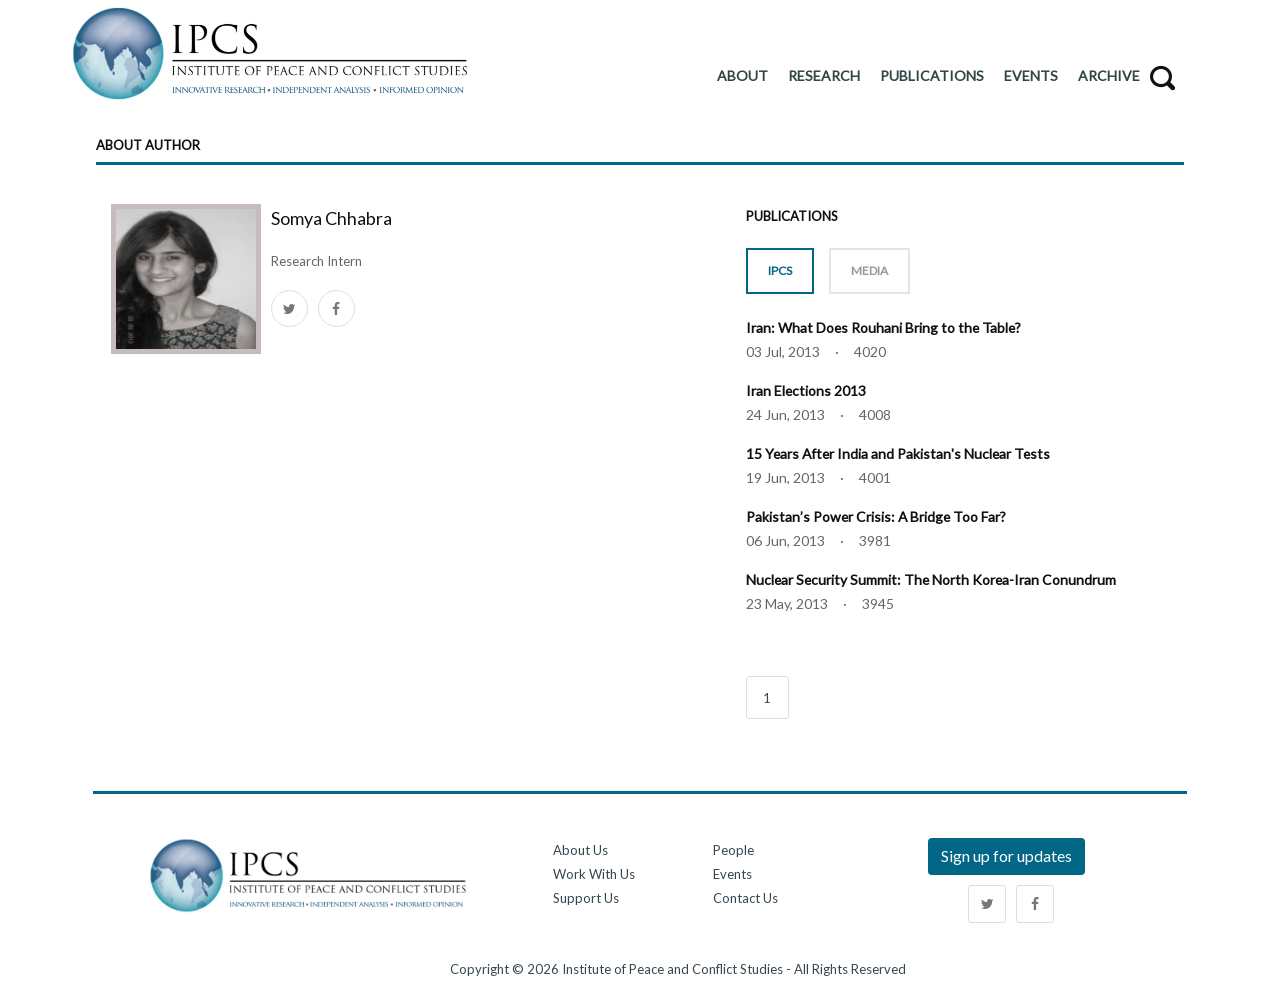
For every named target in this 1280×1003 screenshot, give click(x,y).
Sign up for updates (1006, 853)
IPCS (780, 270)
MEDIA (869, 270)
